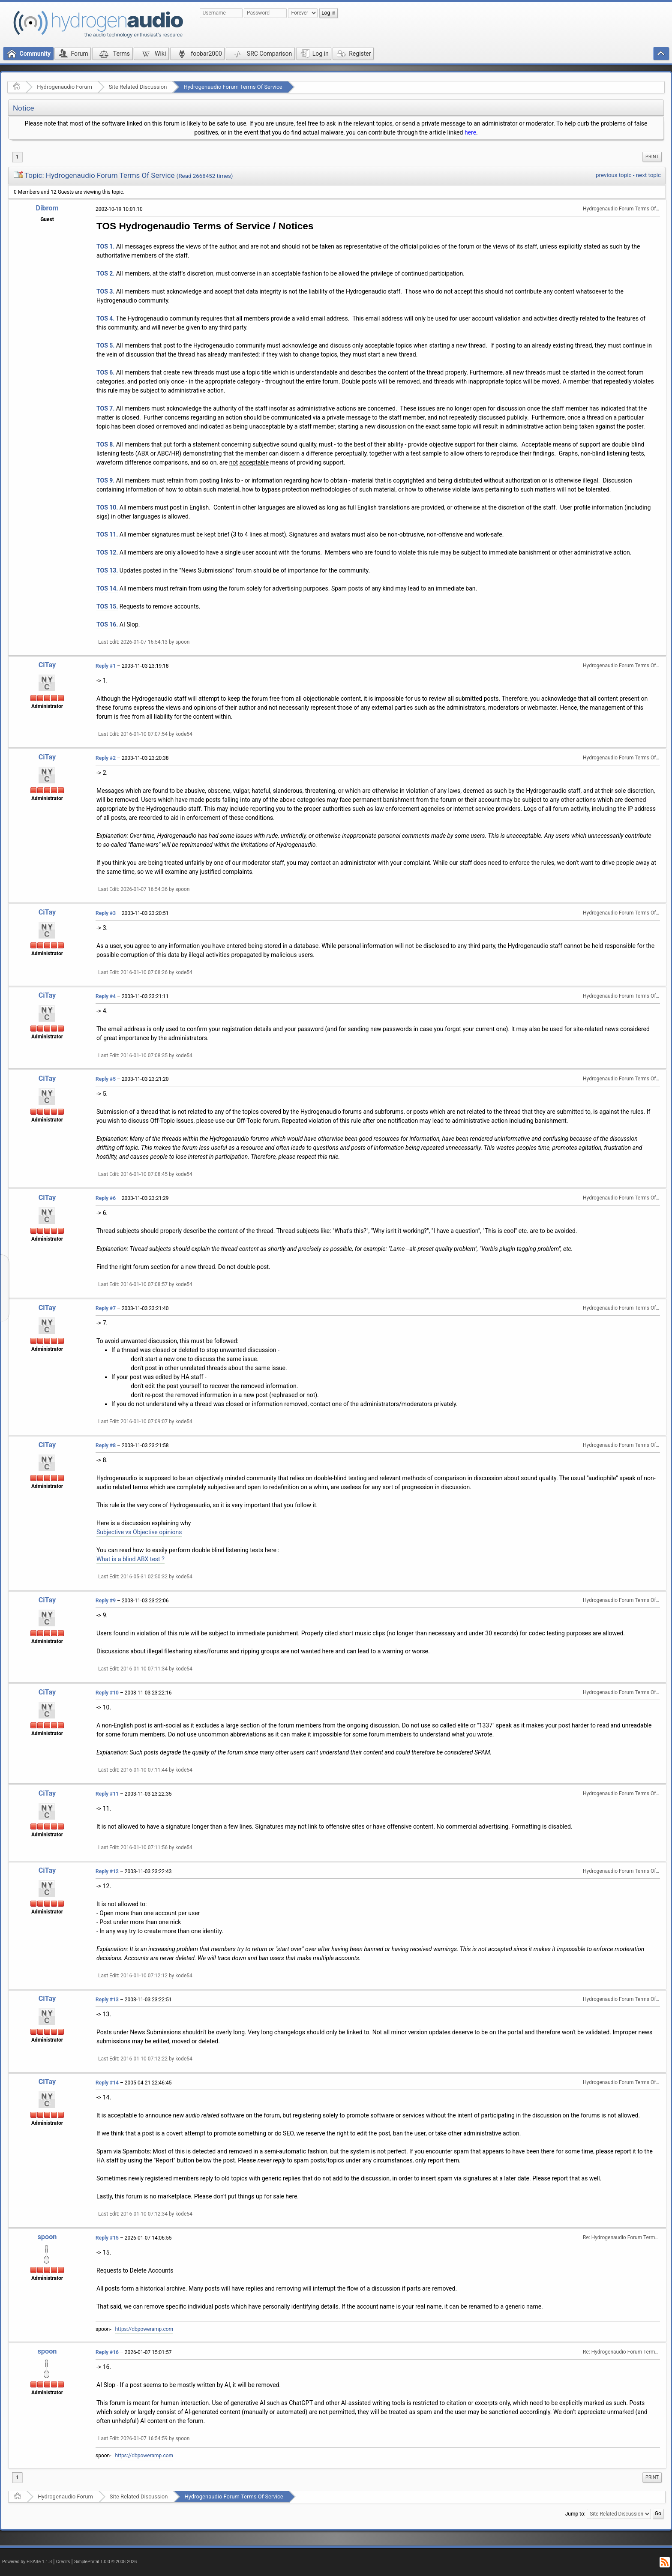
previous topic (613, 175)
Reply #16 (107, 2352)
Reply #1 (106, 666)
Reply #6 (106, 1198)
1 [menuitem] (17, 157)
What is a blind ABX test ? (130, 1559)
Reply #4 (106, 996)
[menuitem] (652, 157)
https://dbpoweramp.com (144, 2329)
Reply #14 (107, 2083)
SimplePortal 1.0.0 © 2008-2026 (105, 2561)
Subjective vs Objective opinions (139, 1532)
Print (652, 156)
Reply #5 (106, 1079)
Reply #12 (107, 1871)
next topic (648, 175)
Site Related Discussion (138, 87)
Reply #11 (107, 1794)
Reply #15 (107, 2238)
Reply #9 (106, 1601)
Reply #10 (107, 1693)
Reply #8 (106, 1445)
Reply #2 (106, 758)
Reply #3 (106, 913)
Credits (63, 2561)
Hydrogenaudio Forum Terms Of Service (232, 87)
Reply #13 (107, 2000)
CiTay (47, 665)
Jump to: (575, 2514)
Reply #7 (106, 1308)
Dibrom (47, 208)
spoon (47, 2237)
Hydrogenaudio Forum (64, 87)
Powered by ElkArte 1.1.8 (27, 2561)
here (470, 132)
